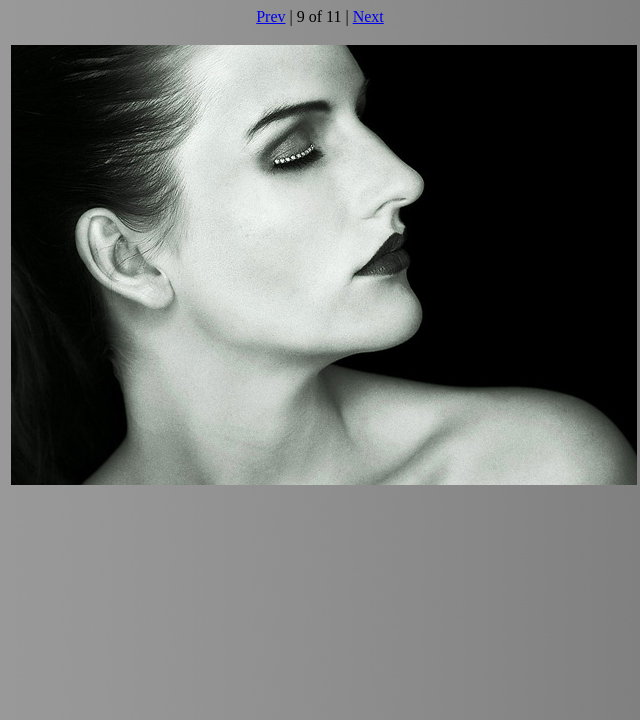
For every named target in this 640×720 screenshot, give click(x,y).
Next (368, 16)
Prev (270, 16)
